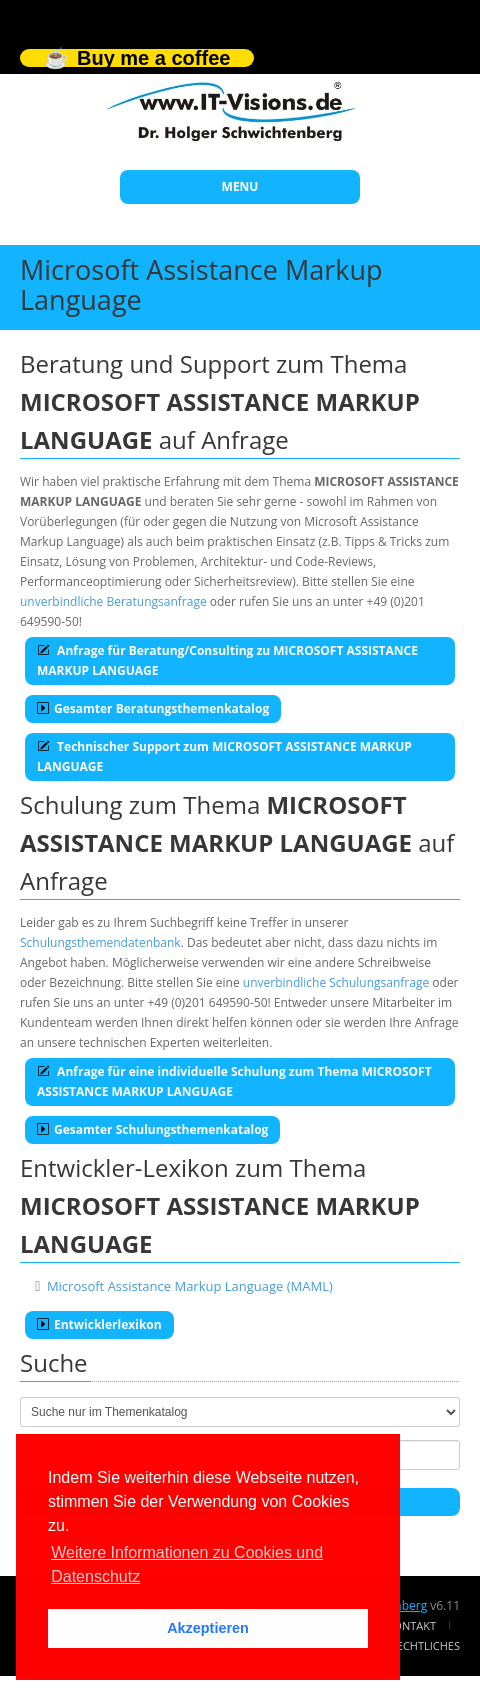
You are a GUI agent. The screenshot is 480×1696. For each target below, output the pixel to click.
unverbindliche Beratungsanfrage (113, 601)
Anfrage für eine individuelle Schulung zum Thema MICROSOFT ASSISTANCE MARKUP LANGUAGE (234, 1081)
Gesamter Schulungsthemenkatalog (152, 1129)
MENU (240, 186)
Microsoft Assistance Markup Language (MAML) (190, 1286)
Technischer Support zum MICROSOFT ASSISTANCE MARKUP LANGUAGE (224, 756)
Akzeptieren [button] (208, 1628)
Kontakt (411, 1625)
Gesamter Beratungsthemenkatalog (153, 708)
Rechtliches (425, 1645)
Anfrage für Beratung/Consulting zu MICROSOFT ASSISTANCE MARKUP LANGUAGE (227, 660)
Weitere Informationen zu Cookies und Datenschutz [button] (187, 1564)
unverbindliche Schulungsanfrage (336, 982)
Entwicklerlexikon (99, 1324)
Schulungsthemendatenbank (100, 942)
